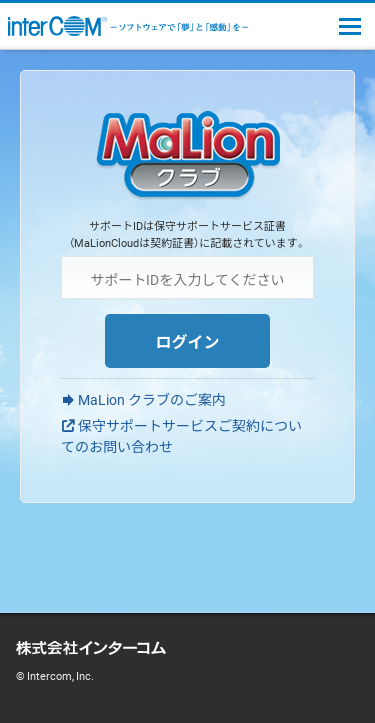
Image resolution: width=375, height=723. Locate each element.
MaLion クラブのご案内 (152, 399)
